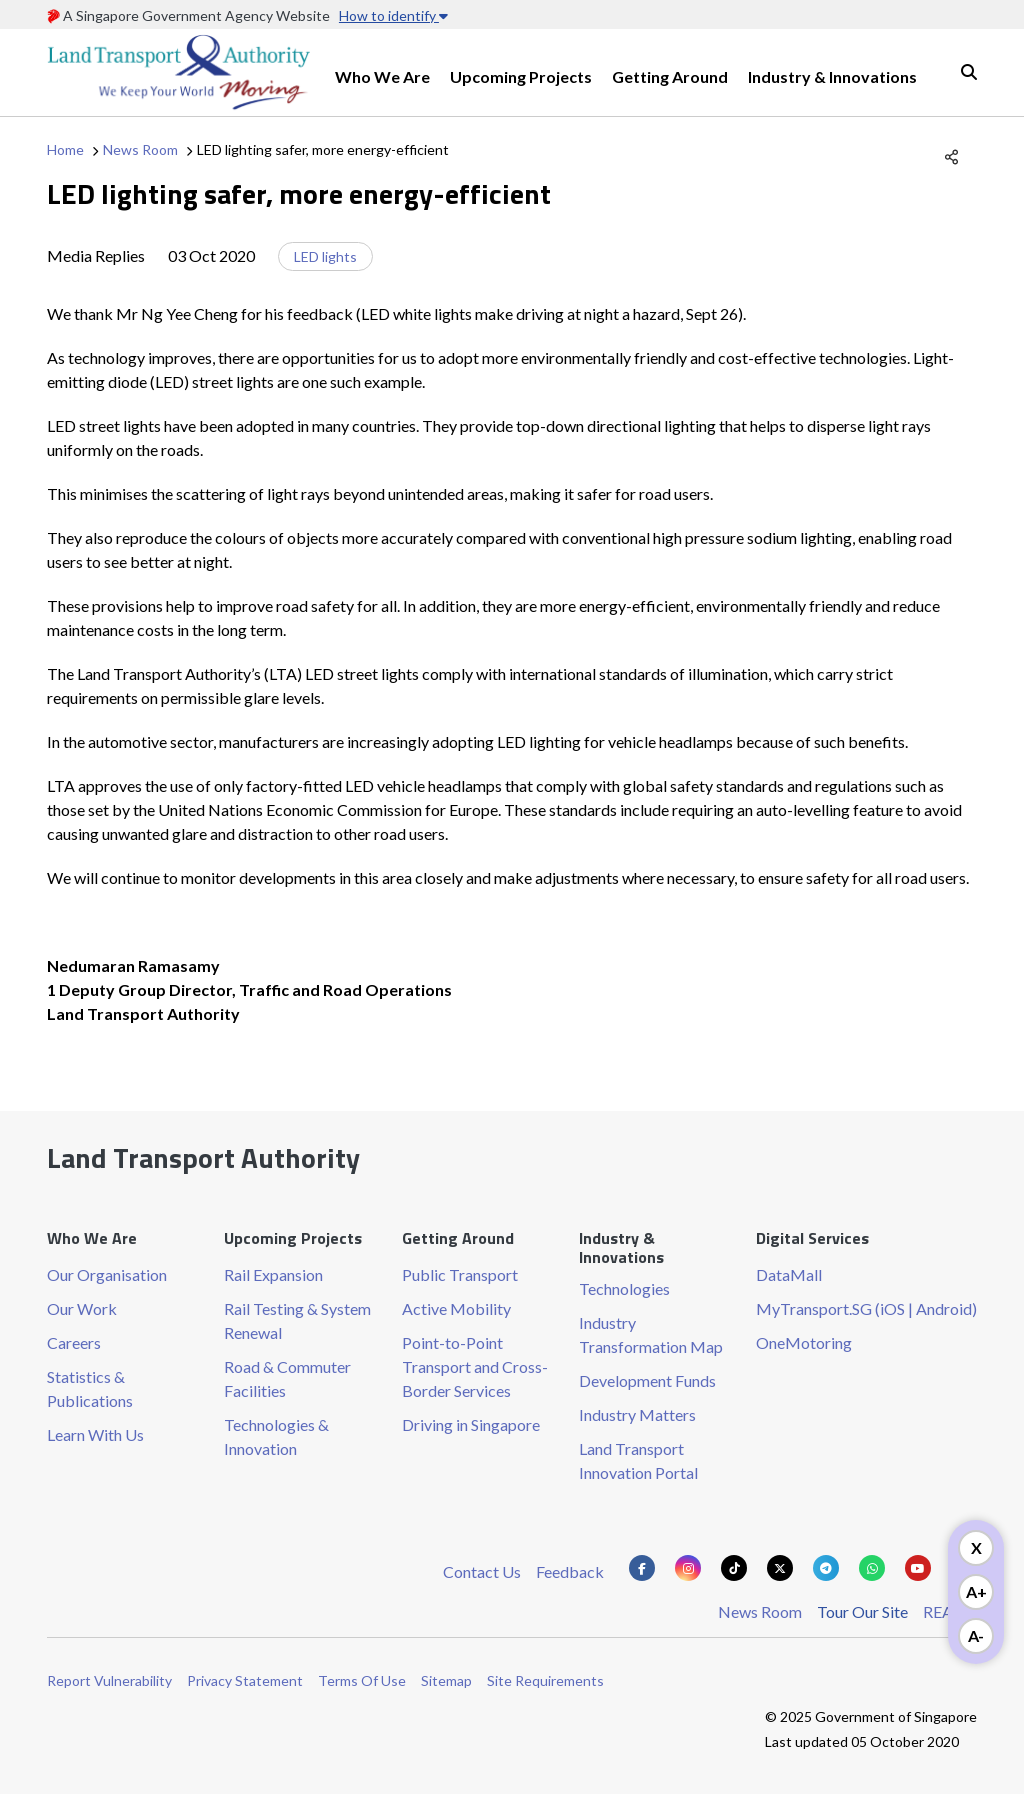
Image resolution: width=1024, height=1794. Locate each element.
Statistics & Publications (90, 1388)
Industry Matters (637, 1414)
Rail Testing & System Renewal (297, 1320)
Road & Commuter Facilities (287, 1378)
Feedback (570, 1571)
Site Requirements (545, 1680)
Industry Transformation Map (651, 1334)
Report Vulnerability (109, 1680)
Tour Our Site (862, 1611)
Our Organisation (107, 1274)
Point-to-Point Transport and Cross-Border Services (475, 1366)
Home (65, 149)
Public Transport (460, 1274)
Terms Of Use (362, 1680)
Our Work (82, 1308)
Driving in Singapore (471, 1424)
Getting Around (670, 76)
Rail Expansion (273, 1274)
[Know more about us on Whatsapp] (872, 1568)
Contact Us (482, 1571)
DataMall (789, 1274)
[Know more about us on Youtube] (918, 1568)
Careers (74, 1342)
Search (969, 72)
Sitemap (446, 1680)
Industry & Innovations (832, 76)
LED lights (325, 256)
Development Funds (647, 1380)
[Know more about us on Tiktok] (734, 1568)
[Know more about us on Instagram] (688, 1568)
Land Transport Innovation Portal (638, 1460)
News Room (140, 149)
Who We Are (382, 76)
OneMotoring (804, 1342)
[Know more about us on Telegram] (826, 1568)
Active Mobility (456, 1308)
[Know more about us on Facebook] (642, 1568)
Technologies (624, 1288)
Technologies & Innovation (276, 1436)
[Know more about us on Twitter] (780, 1568)
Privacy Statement (245, 1680)
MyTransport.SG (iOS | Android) (866, 1308)
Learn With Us (95, 1434)
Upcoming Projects (521, 76)
